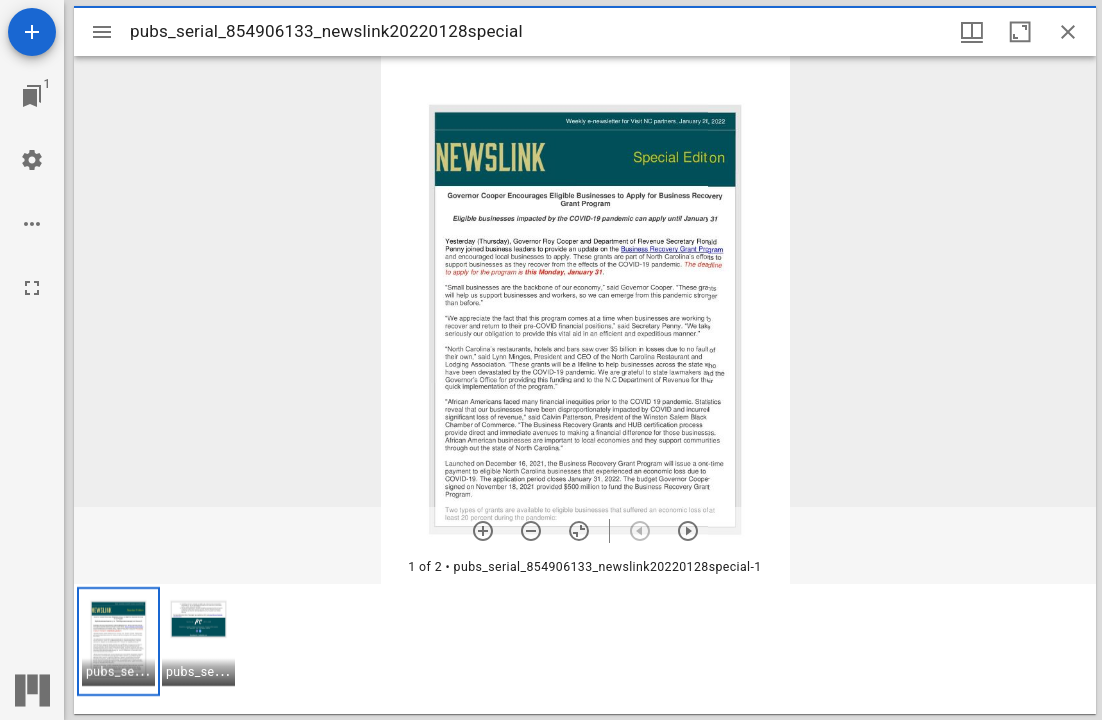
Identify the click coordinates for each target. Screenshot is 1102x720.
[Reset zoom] (579, 531)
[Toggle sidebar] (102, 32)
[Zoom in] (483, 531)
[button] (118, 641)
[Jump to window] (32, 96)
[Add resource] (32, 32)
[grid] (585, 649)
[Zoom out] (531, 531)
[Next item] (688, 531)
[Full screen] (32, 288)
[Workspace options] (32, 224)
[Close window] (1068, 32)
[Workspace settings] (32, 160)
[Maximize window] (1020, 32)
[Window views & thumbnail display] (972, 32)
